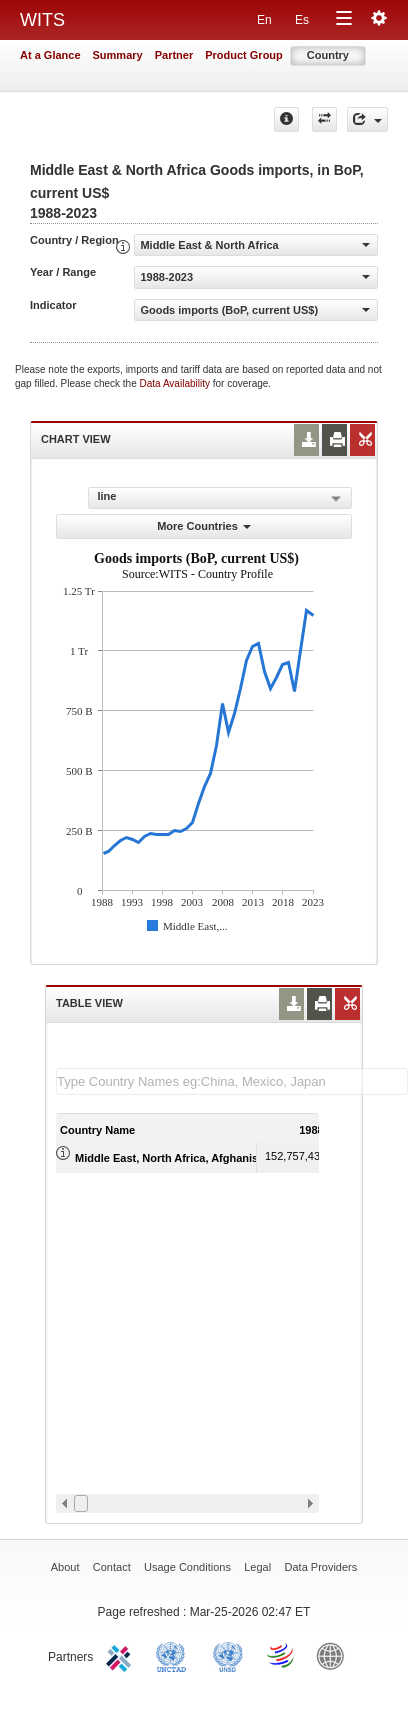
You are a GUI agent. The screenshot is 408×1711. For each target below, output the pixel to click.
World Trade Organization (282, 1655)
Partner (174, 55)
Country (328, 55)
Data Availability (176, 383)
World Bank (335, 1655)
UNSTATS (228, 1655)
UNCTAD (175, 1655)
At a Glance (50, 55)
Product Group (244, 55)
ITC (122, 1655)
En (264, 20)
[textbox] (232, 1081)
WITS (42, 20)
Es (302, 20)
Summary (118, 55)
